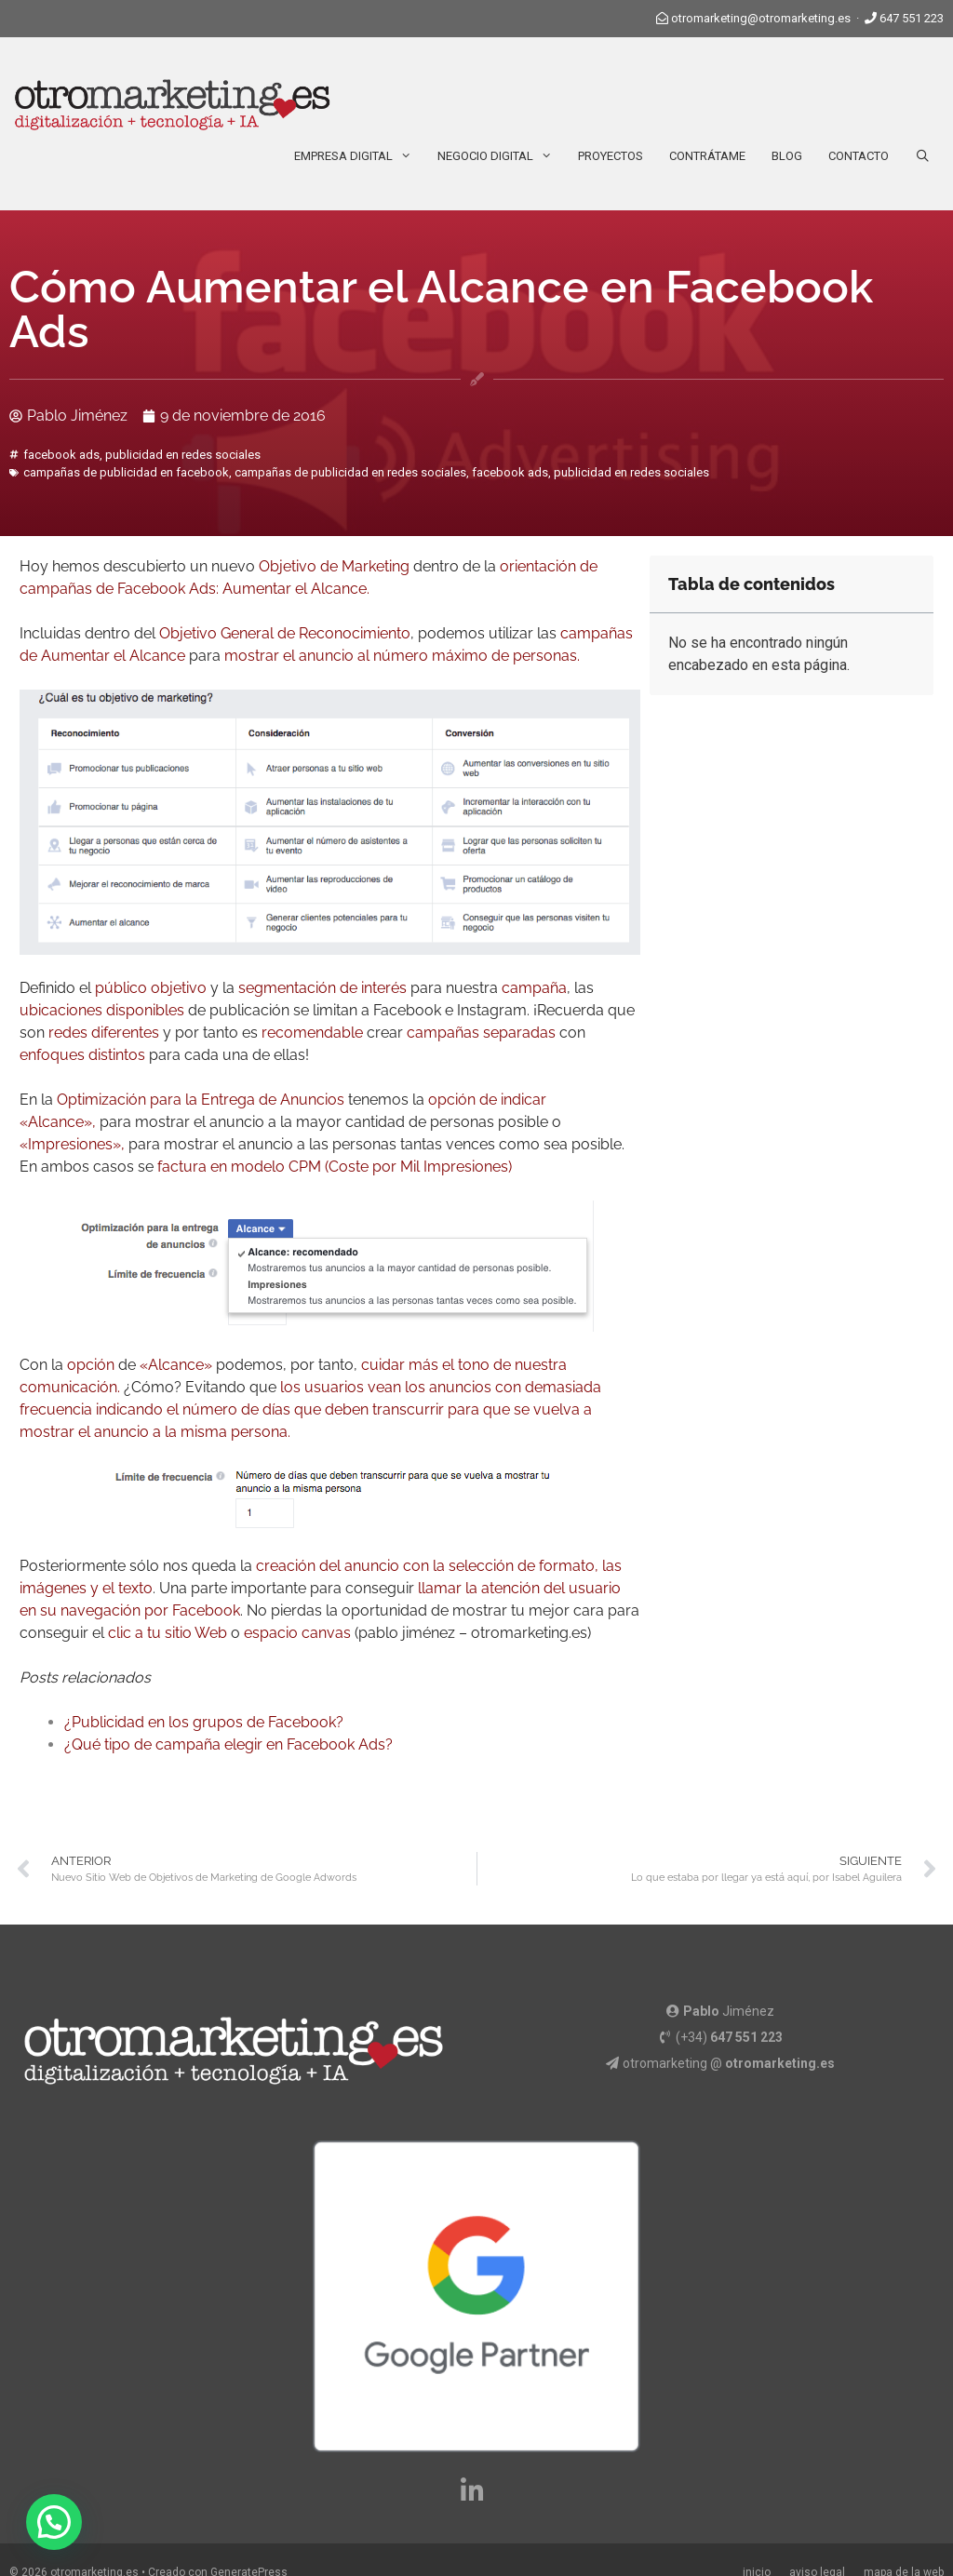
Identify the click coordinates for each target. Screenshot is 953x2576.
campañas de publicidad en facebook (126, 472)
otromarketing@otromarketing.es (761, 18)
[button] (54, 2522)
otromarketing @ (729, 2063)
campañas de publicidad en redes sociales (350, 472)
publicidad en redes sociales (183, 455)
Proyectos (610, 156)
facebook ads (61, 455)
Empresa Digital (359, 156)
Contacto (858, 156)
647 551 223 (911, 18)
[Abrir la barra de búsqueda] (923, 156)
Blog (787, 156)
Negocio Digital (501, 156)
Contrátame (707, 156)
